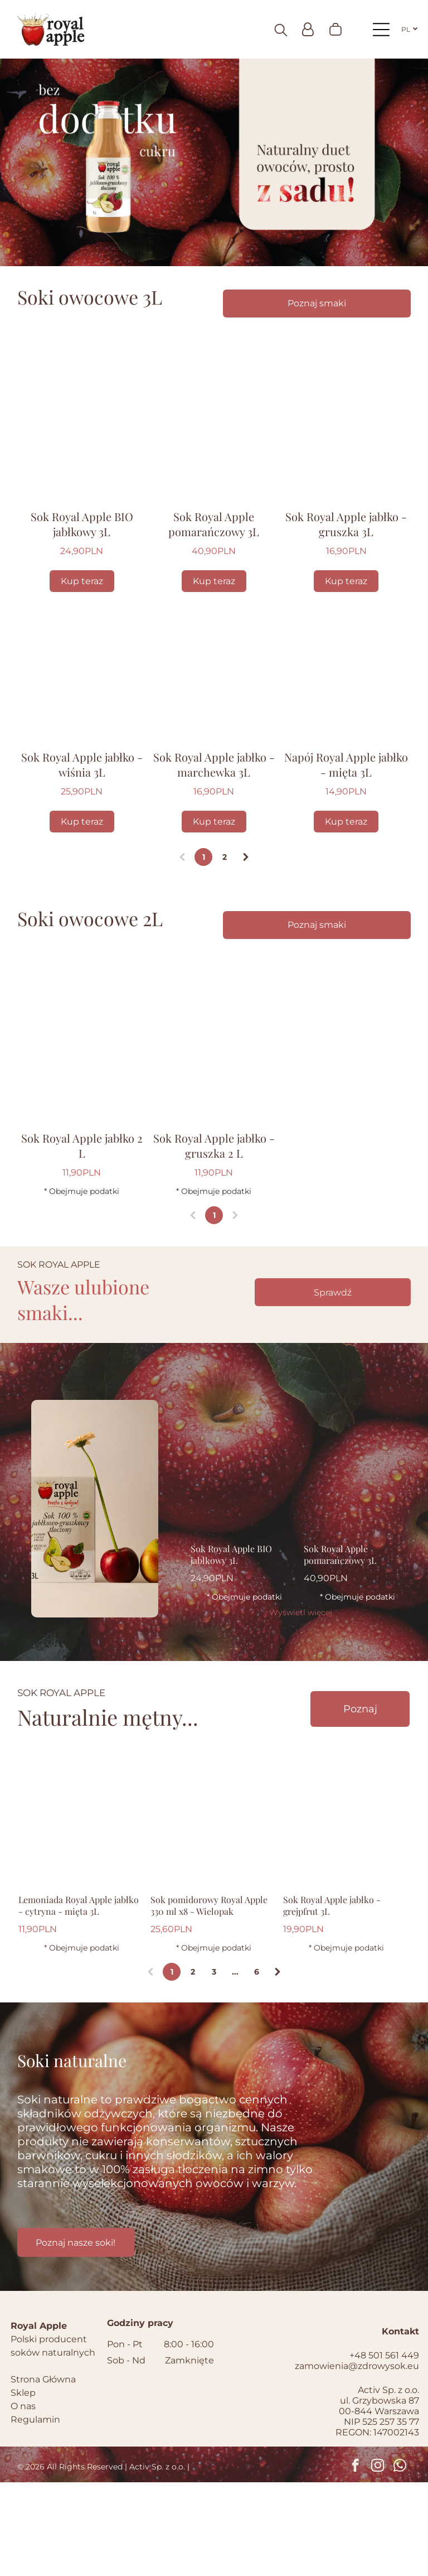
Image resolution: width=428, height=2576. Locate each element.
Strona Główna (43, 2473)
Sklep (23, 2486)
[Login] (308, 31)
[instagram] (377, 2560)
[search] (281, 33)
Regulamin (35, 2513)
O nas (23, 2500)
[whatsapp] (400, 2560)
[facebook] (355, 2560)
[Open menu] (381, 31)
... (235, 2065)
